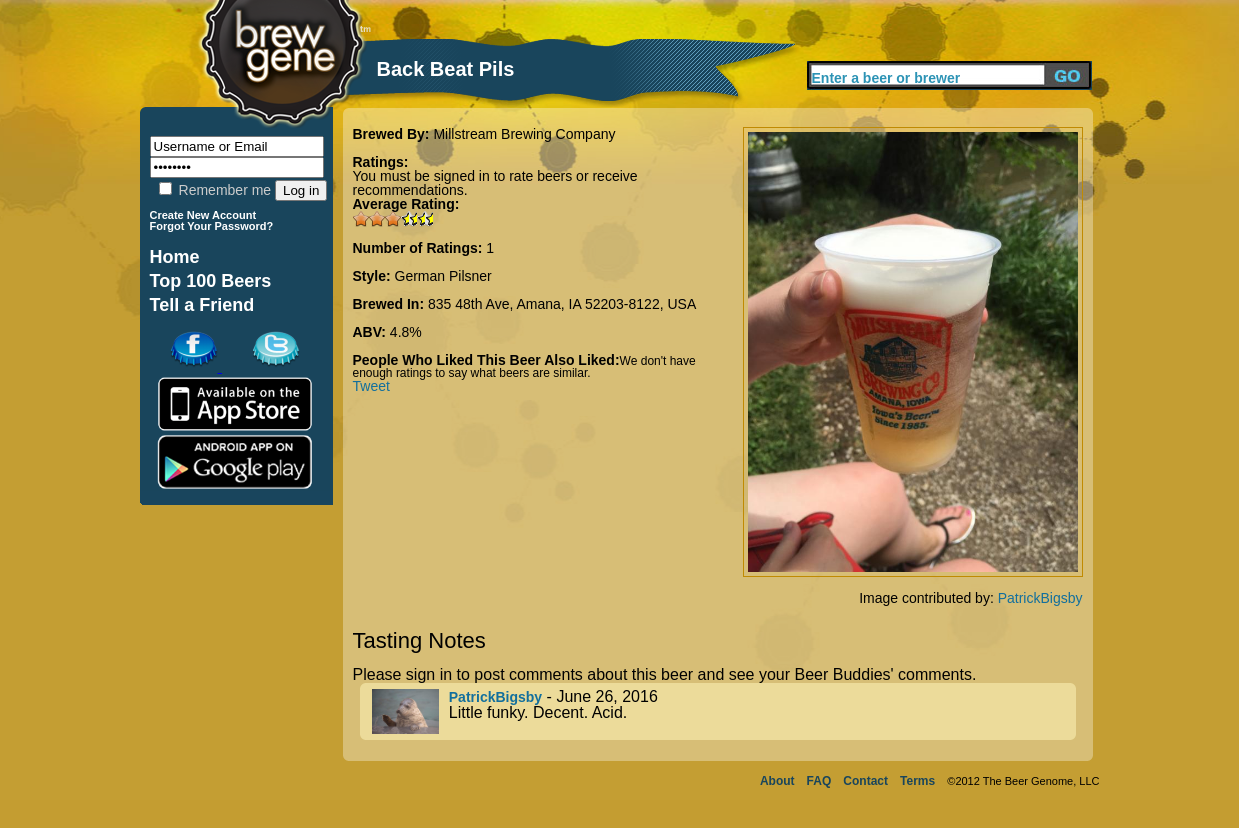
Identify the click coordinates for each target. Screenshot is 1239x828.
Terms (917, 781)
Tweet (371, 386)
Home (175, 257)
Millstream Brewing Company (524, 134)
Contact (865, 781)
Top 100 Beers (211, 281)
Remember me (215, 190)
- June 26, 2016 (724, 711)
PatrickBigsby (1040, 598)
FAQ (819, 781)
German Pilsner (443, 276)
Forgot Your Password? (212, 226)
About (777, 781)
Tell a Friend (202, 305)
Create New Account (203, 215)
